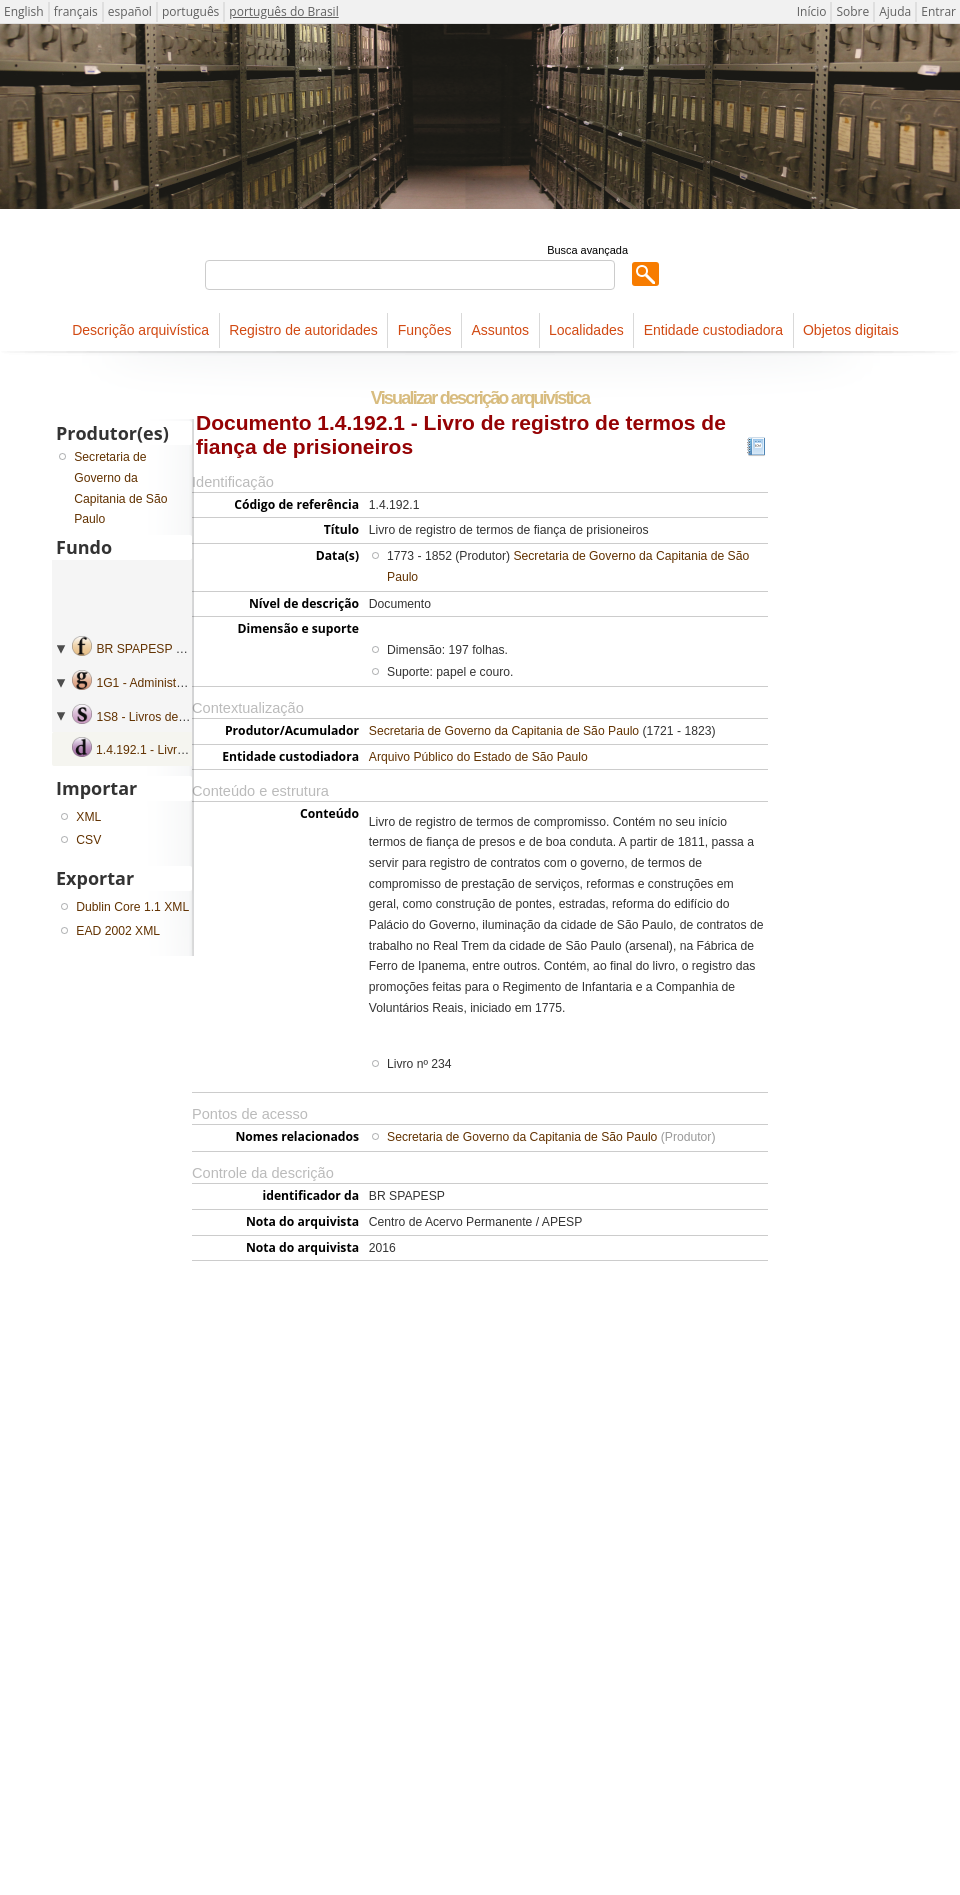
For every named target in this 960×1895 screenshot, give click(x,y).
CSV (88, 840)
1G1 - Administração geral (166, 683)
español (130, 11)
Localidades (586, 330)
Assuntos (500, 330)
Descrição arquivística (140, 330)
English (24, 11)
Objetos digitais (851, 330)
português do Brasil (283, 11)
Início (812, 11)
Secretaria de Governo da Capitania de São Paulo (504, 731)
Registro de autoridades (303, 330)
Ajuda (895, 11)
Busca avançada (587, 250)
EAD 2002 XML (118, 931)
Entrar (938, 11)
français (76, 11)
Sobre (852, 11)
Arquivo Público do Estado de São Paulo (478, 757)
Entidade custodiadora (713, 330)
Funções (425, 330)
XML (88, 817)
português (190, 11)
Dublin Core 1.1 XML (132, 907)
